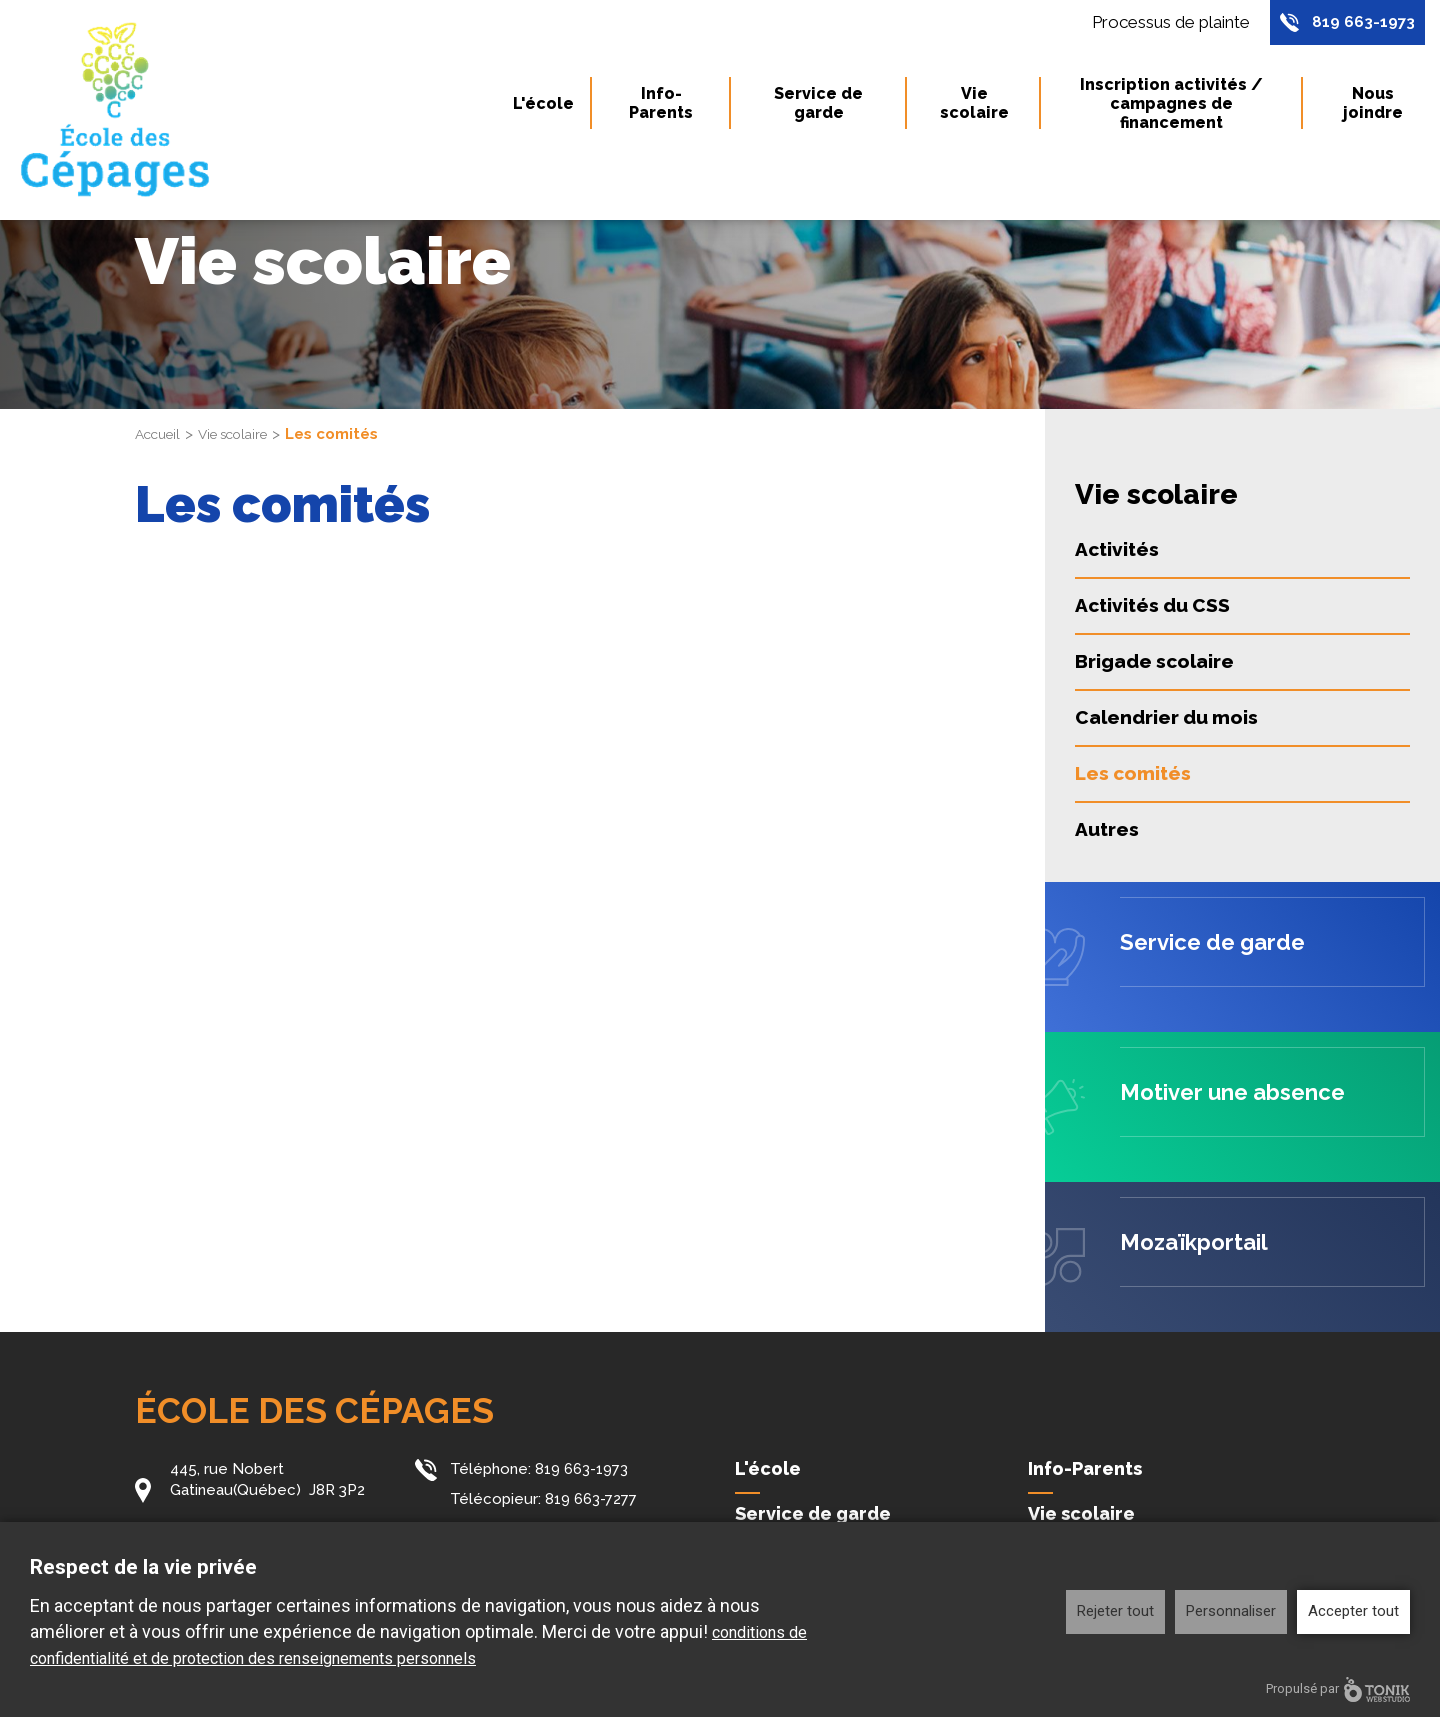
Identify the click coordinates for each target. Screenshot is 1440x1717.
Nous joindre (1373, 109)
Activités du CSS (1152, 605)
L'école (543, 108)
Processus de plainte (1159, 25)
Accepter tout (1353, 1611)
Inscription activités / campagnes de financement (1171, 108)
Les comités (1133, 773)
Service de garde (818, 109)
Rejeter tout (1115, 1611)
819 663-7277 (591, 1498)
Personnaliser (1231, 1611)
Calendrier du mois (1166, 717)
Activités (1117, 549)
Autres (1107, 829)
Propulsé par (1338, 1689)
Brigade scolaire (1154, 661)
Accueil (161, 434)
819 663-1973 (1359, 25)
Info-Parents (661, 109)
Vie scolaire (974, 109)
